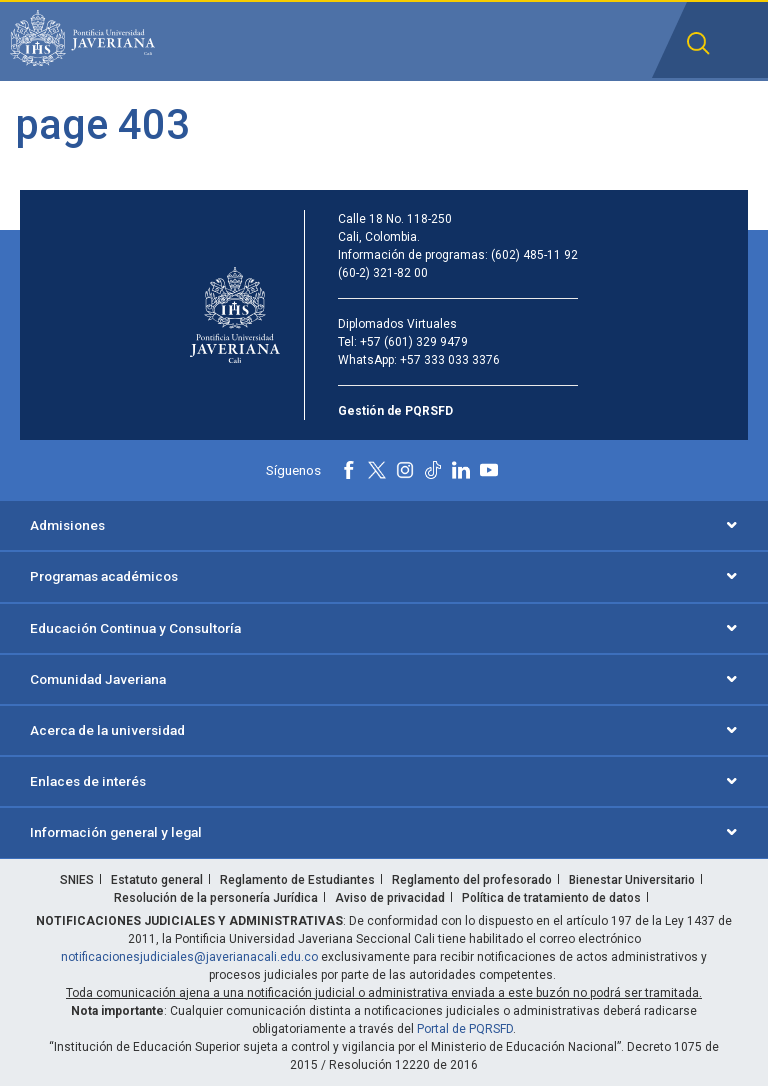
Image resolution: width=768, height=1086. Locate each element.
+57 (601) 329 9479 (414, 342)
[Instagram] (405, 470)
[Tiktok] (433, 470)
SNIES (77, 880)
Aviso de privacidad (390, 898)
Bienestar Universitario (632, 880)
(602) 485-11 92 (534, 255)
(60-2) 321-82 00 (383, 273)
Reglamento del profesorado (472, 880)
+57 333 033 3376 (450, 360)
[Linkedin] (461, 470)
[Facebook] (349, 470)
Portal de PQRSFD (465, 1029)
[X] (377, 470)
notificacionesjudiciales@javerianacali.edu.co (189, 957)
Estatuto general (157, 880)
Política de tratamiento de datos (551, 898)
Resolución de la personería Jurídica (216, 898)
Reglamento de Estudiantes (297, 880)
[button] (698, 43)
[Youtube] (489, 470)
